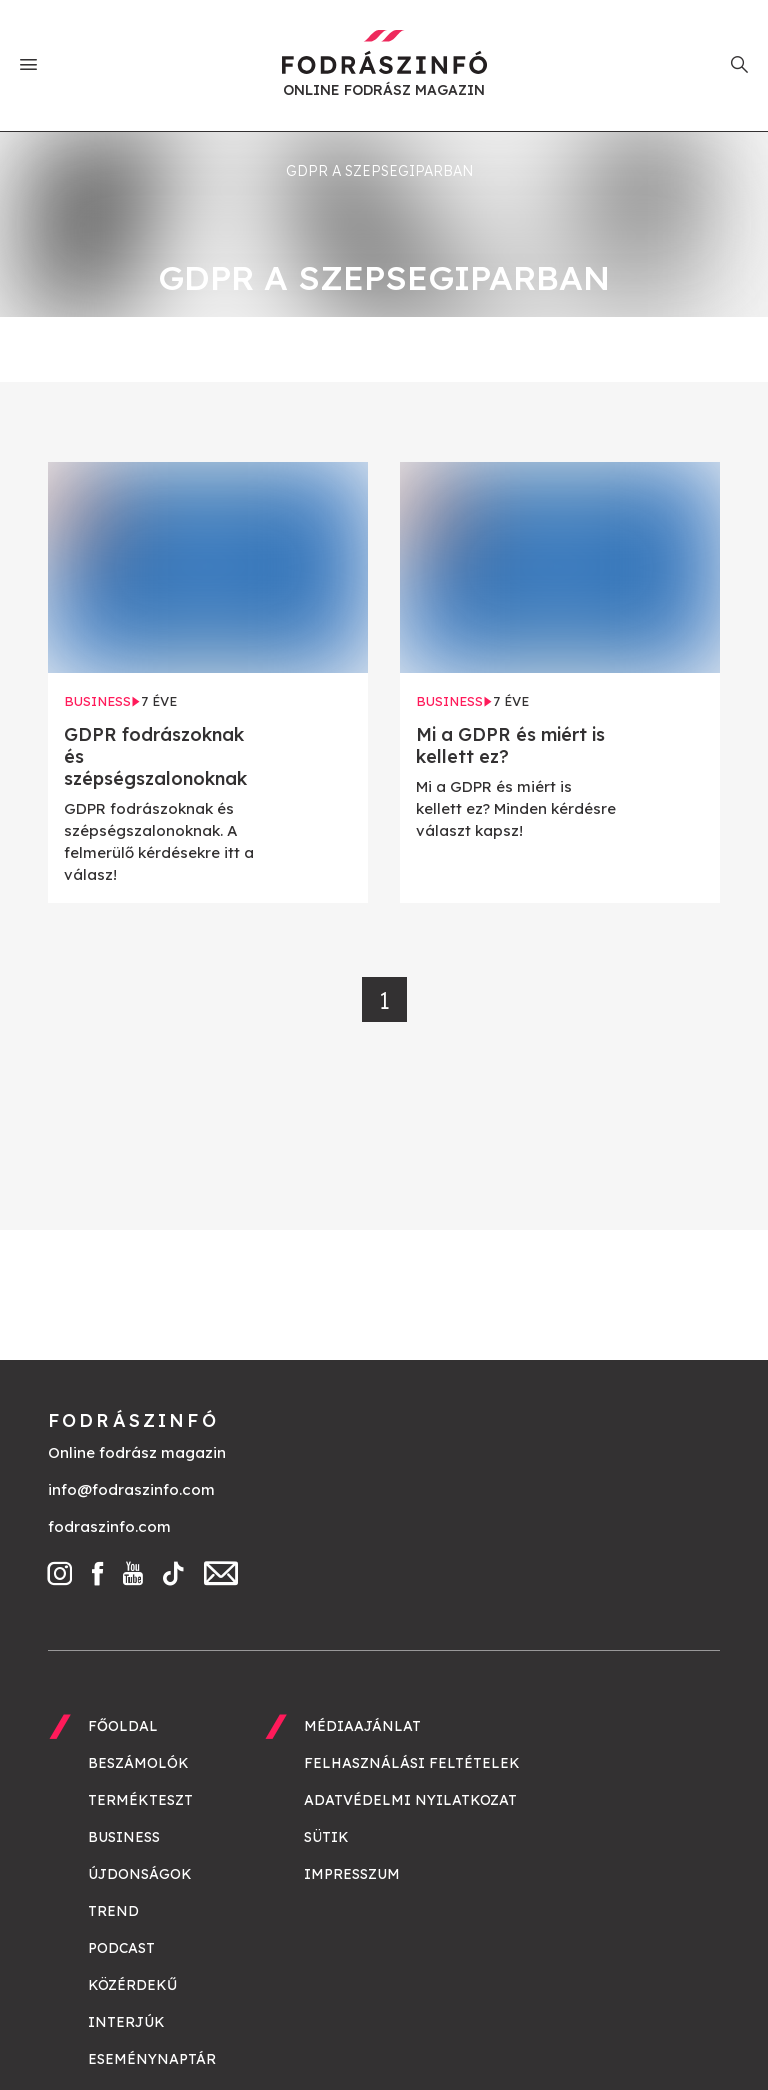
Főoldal (123, 1726)
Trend (113, 1911)
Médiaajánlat (362, 1726)
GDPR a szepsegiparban (379, 171)
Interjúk (126, 2022)
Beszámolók (138, 1763)
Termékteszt (140, 1800)
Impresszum (352, 1874)
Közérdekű (132, 1985)
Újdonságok (140, 1874)
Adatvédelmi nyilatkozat (410, 1800)
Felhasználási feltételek (412, 1763)
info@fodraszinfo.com (131, 1489)
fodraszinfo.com (109, 1526)
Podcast (121, 1948)
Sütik (326, 1837)
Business (124, 1837)
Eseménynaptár (152, 2059)
